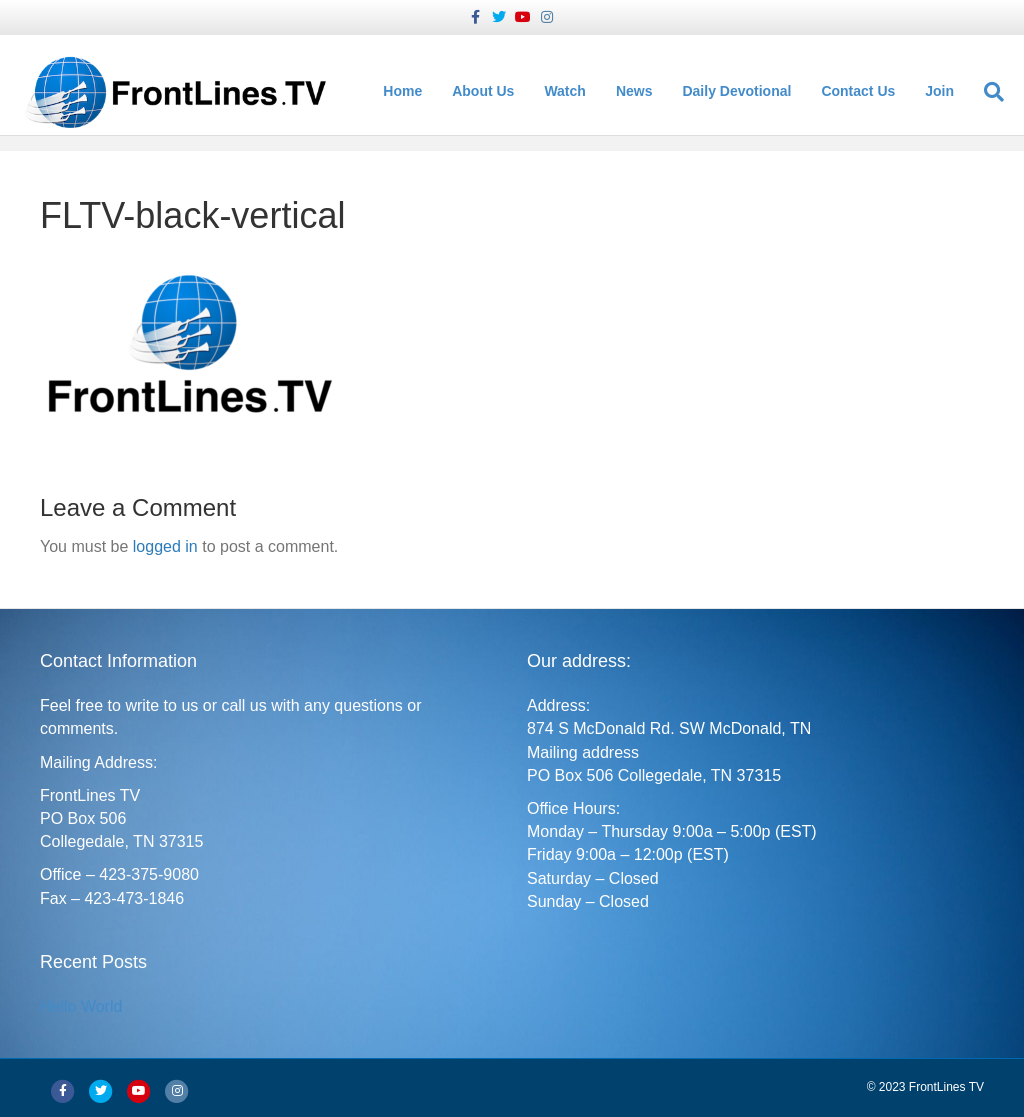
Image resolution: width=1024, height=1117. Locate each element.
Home (407, 92)
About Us (488, 92)
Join (944, 92)
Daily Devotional (741, 92)
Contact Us (863, 92)
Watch (569, 92)
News (639, 92)
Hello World (81, 1006)
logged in (165, 546)
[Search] (991, 92)
